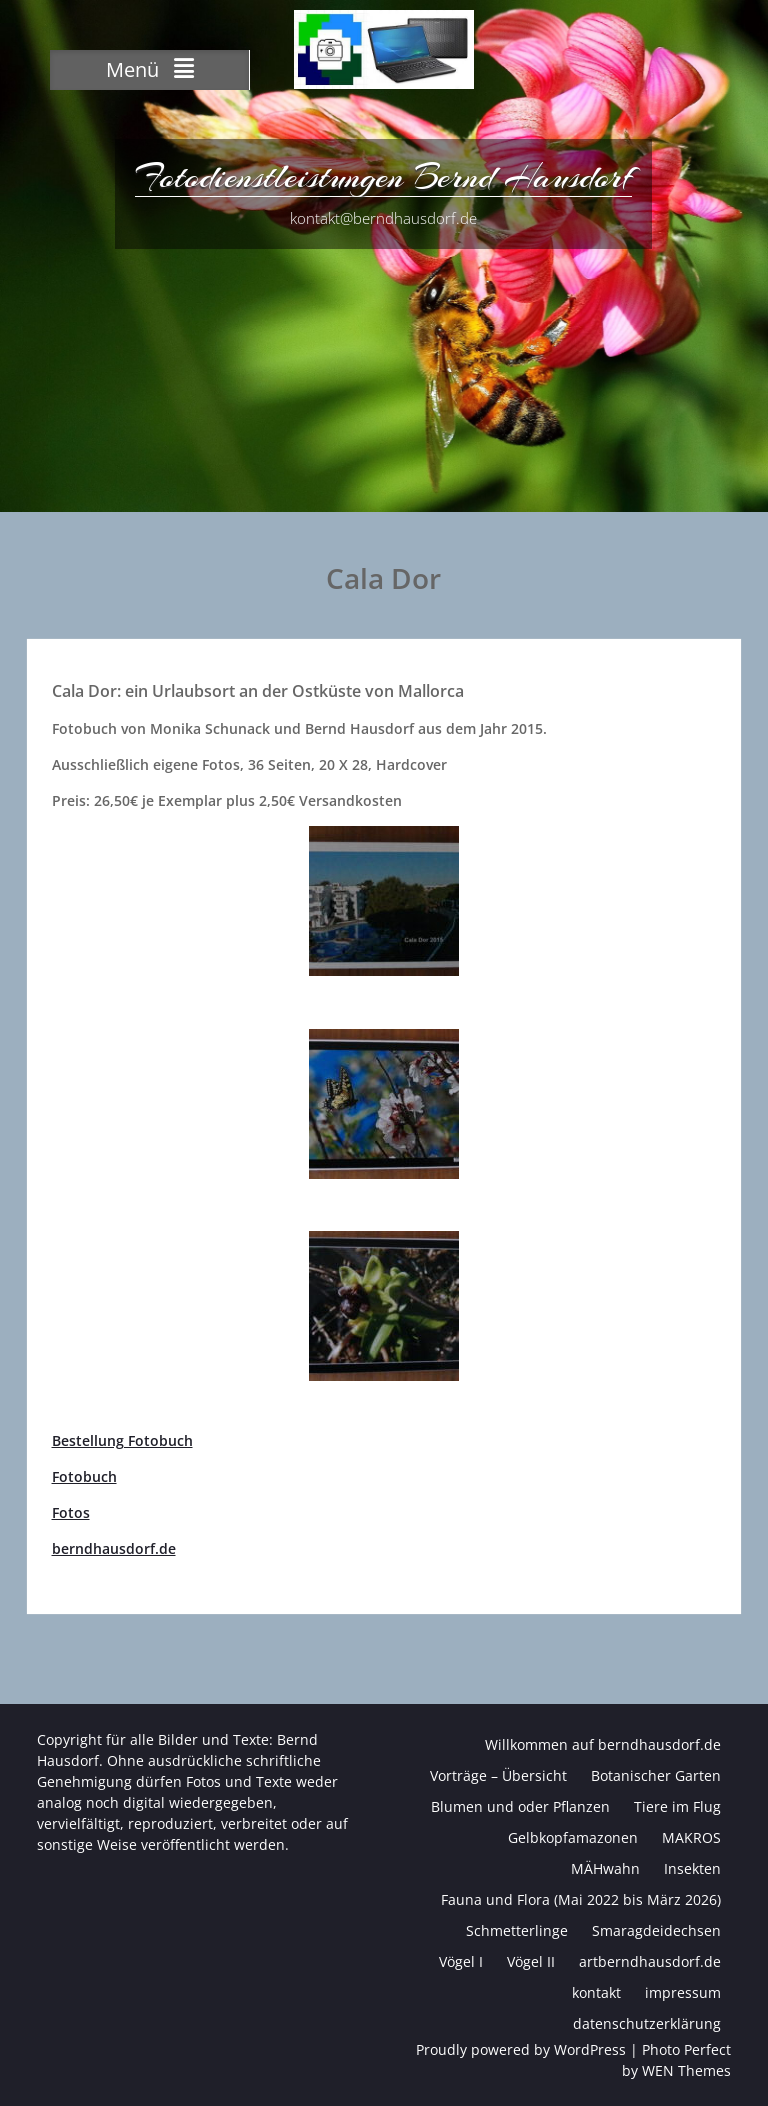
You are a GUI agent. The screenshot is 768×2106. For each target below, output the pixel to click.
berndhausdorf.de (114, 1548)
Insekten (692, 1868)
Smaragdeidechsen (656, 1930)
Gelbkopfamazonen (573, 1837)
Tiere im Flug (677, 1806)
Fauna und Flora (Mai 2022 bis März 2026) (581, 1899)
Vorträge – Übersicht (498, 1775)
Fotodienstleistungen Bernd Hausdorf (383, 177)
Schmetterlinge (517, 1930)
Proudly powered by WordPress (521, 2049)
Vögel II (531, 1961)
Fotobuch (84, 1476)
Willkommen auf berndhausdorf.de (603, 1744)
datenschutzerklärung (647, 2023)
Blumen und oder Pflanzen (520, 1806)
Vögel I (461, 1961)
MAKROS (691, 1837)
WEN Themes (686, 2070)
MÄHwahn (605, 1868)
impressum (683, 1992)
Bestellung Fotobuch (122, 1440)
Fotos (71, 1512)
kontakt (596, 1992)
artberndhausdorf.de (650, 1961)
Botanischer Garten (656, 1775)
